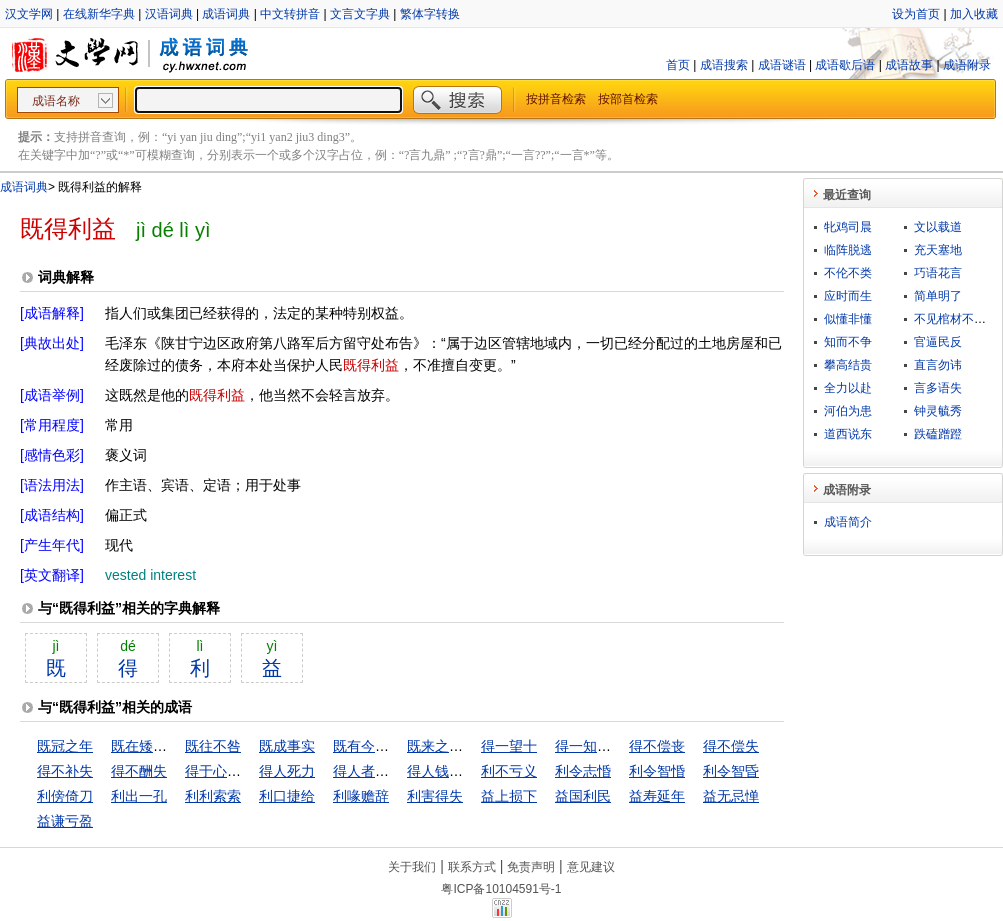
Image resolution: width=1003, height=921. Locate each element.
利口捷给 (287, 796)
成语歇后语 (845, 65)
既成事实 (287, 746)
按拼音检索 (556, 99)
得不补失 (65, 771)
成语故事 (909, 65)
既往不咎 (213, 746)
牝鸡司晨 (848, 227)
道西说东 (848, 434)
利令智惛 (657, 771)
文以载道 (938, 227)
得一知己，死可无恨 (618, 746)
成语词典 (226, 14)
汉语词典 (169, 14)
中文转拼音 (290, 14)
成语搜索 (724, 65)
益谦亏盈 (65, 821)
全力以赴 (848, 388)
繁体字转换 (430, 14)
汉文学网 (29, 14)
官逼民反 (938, 342)
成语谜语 (782, 65)
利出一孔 (139, 796)
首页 (678, 65)
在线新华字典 (99, 14)
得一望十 (509, 746)
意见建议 (591, 867)
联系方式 (472, 867)
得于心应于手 (227, 771)
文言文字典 (360, 14)
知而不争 (848, 342)
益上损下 (509, 796)
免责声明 (531, 867)
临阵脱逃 (848, 250)
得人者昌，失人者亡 (396, 771)
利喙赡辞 (361, 796)
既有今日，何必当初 (396, 746)
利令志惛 (583, 771)
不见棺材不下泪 (956, 319)
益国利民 (583, 796)
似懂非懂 (848, 319)
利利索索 (213, 796)
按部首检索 (628, 99)
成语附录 (967, 65)
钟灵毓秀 (938, 411)
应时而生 (848, 296)
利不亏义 (509, 771)
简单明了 (938, 296)
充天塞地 (938, 250)
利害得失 (435, 796)
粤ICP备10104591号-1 (501, 889)
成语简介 (848, 522)
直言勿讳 (938, 365)
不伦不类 (848, 273)
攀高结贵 (848, 365)
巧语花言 (938, 273)
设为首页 (916, 14)
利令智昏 (731, 771)
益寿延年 (657, 796)
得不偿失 (731, 746)
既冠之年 (65, 746)
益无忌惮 (731, 796)
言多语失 (938, 388)
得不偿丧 (657, 746)
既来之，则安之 (456, 746)
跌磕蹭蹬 (938, 434)
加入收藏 (974, 14)
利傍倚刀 (65, 796)
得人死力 (287, 771)
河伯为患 (848, 411)
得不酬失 (139, 771)
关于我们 (412, 867)
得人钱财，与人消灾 (470, 771)
